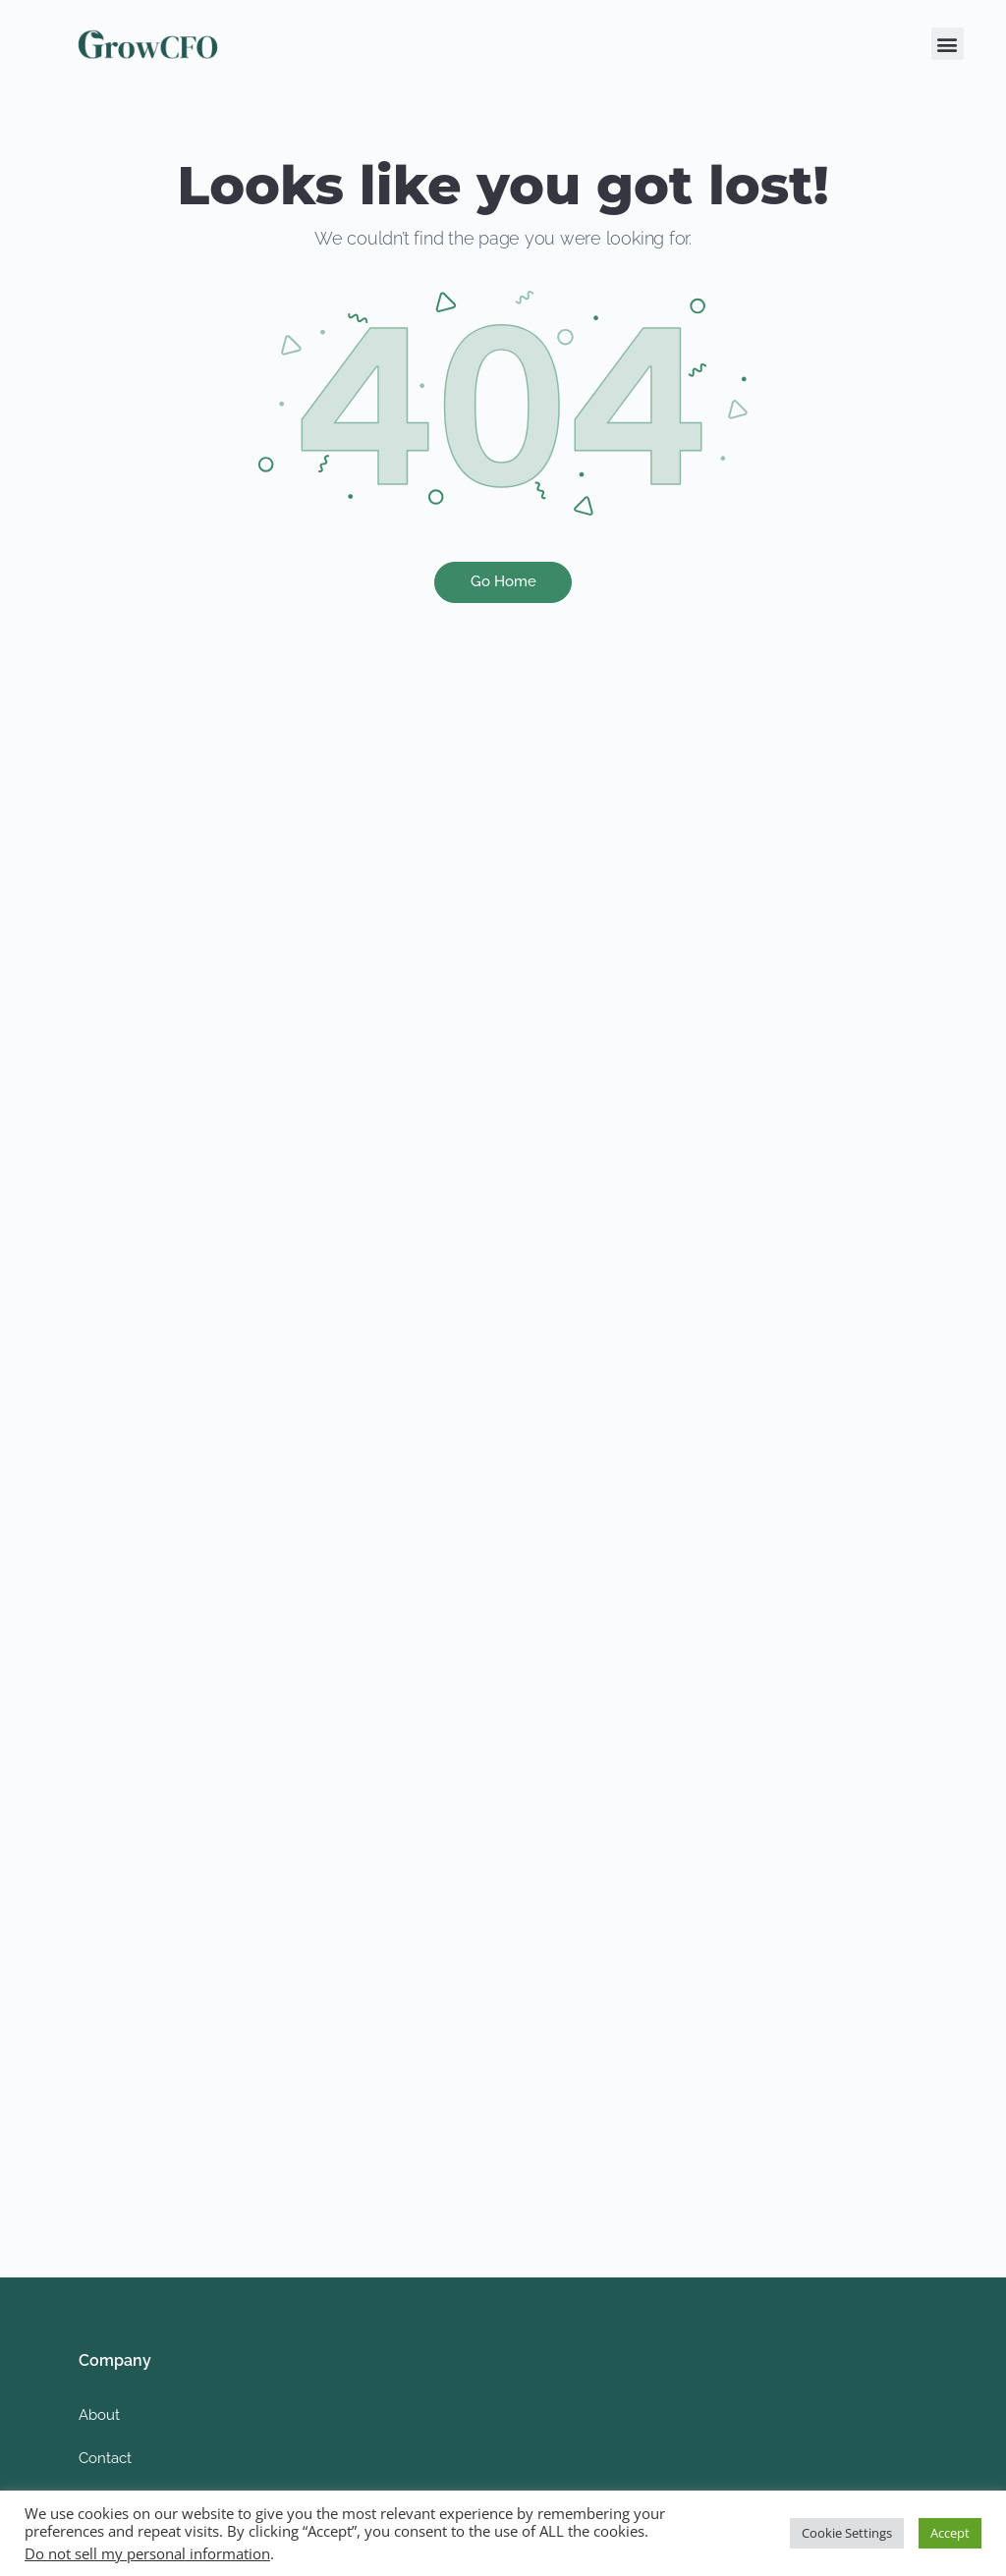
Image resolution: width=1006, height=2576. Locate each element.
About (99, 2415)
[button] (947, 43)
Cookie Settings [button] (847, 2533)
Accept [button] (950, 2533)
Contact (105, 2458)
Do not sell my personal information (147, 2553)
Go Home (503, 581)
